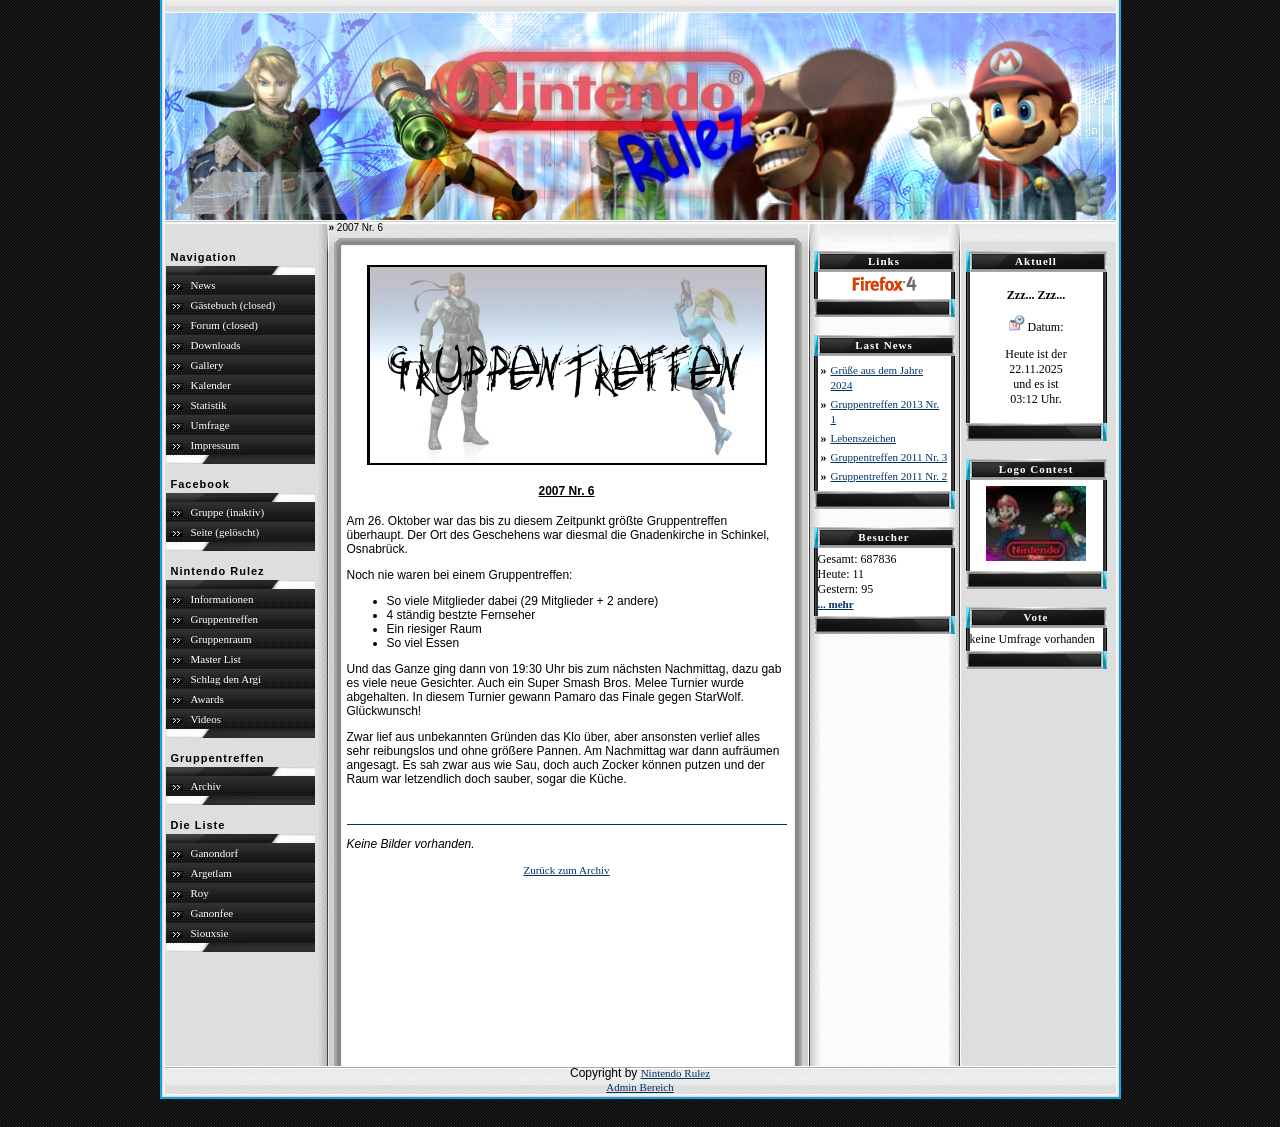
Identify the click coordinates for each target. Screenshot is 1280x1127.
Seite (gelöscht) (225, 532)
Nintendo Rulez (675, 1073)
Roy (200, 893)
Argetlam (211, 873)
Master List (216, 659)
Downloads (216, 345)
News (203, 285)
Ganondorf (215, 853)
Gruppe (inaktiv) (228, 512)
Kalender (211, 385)
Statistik (209, 405)
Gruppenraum (221, 639)
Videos (206, 719)
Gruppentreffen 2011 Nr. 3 (889, 457)
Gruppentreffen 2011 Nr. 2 (889, 476)
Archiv (206, 786)
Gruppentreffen (225, 619)
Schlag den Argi (226, 679)
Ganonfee (212, 913)
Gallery (207, 365)
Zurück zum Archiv (566, 870)
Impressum (215, 445)
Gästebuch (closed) (233, 305)
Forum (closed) (225, 325)
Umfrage (210, 425)
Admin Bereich (640, 1087)
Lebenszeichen (863, 438)
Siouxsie (210, 933)
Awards (207, 699)
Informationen (222, 599)
